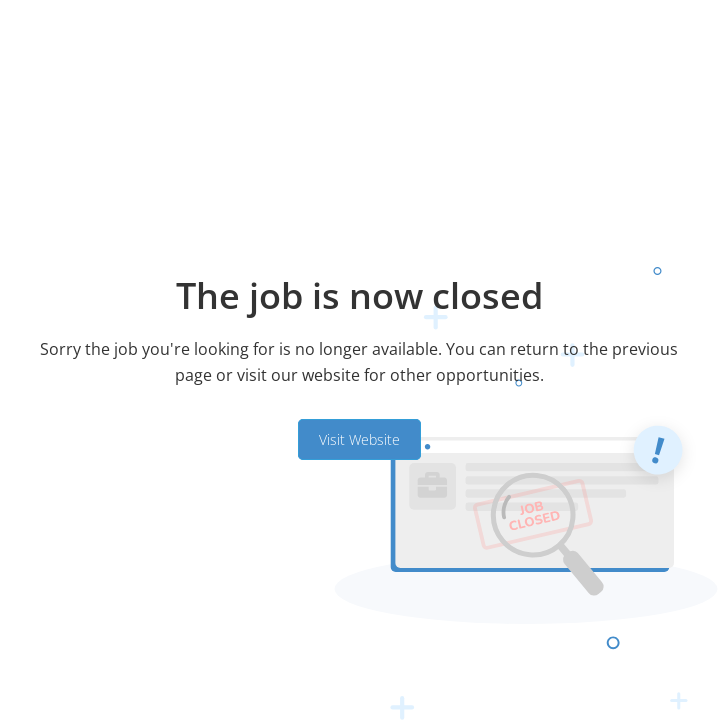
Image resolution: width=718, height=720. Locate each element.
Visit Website (359, 439)
